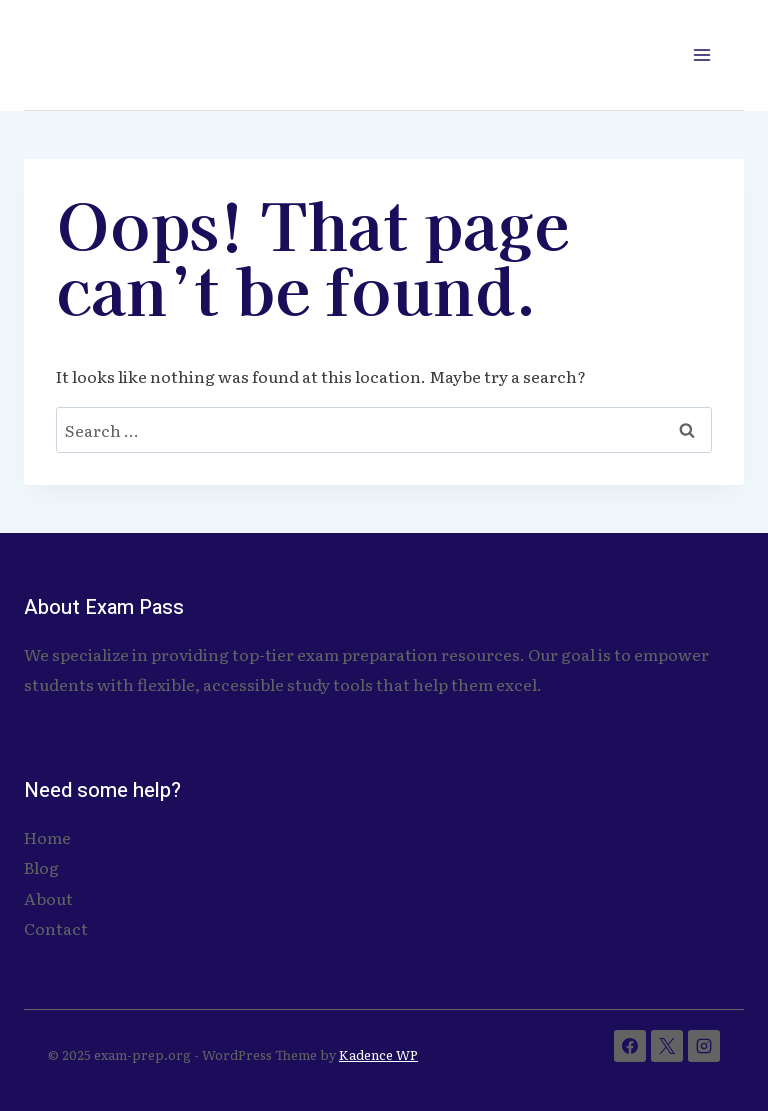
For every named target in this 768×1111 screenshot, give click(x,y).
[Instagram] (704, 1046)
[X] (667, 1046)
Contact (56, 928)
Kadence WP (378, 1054)
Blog (41, 867)
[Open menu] (701, 54)
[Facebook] (630, 1046)
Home (47, 837)
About (48, 898)
